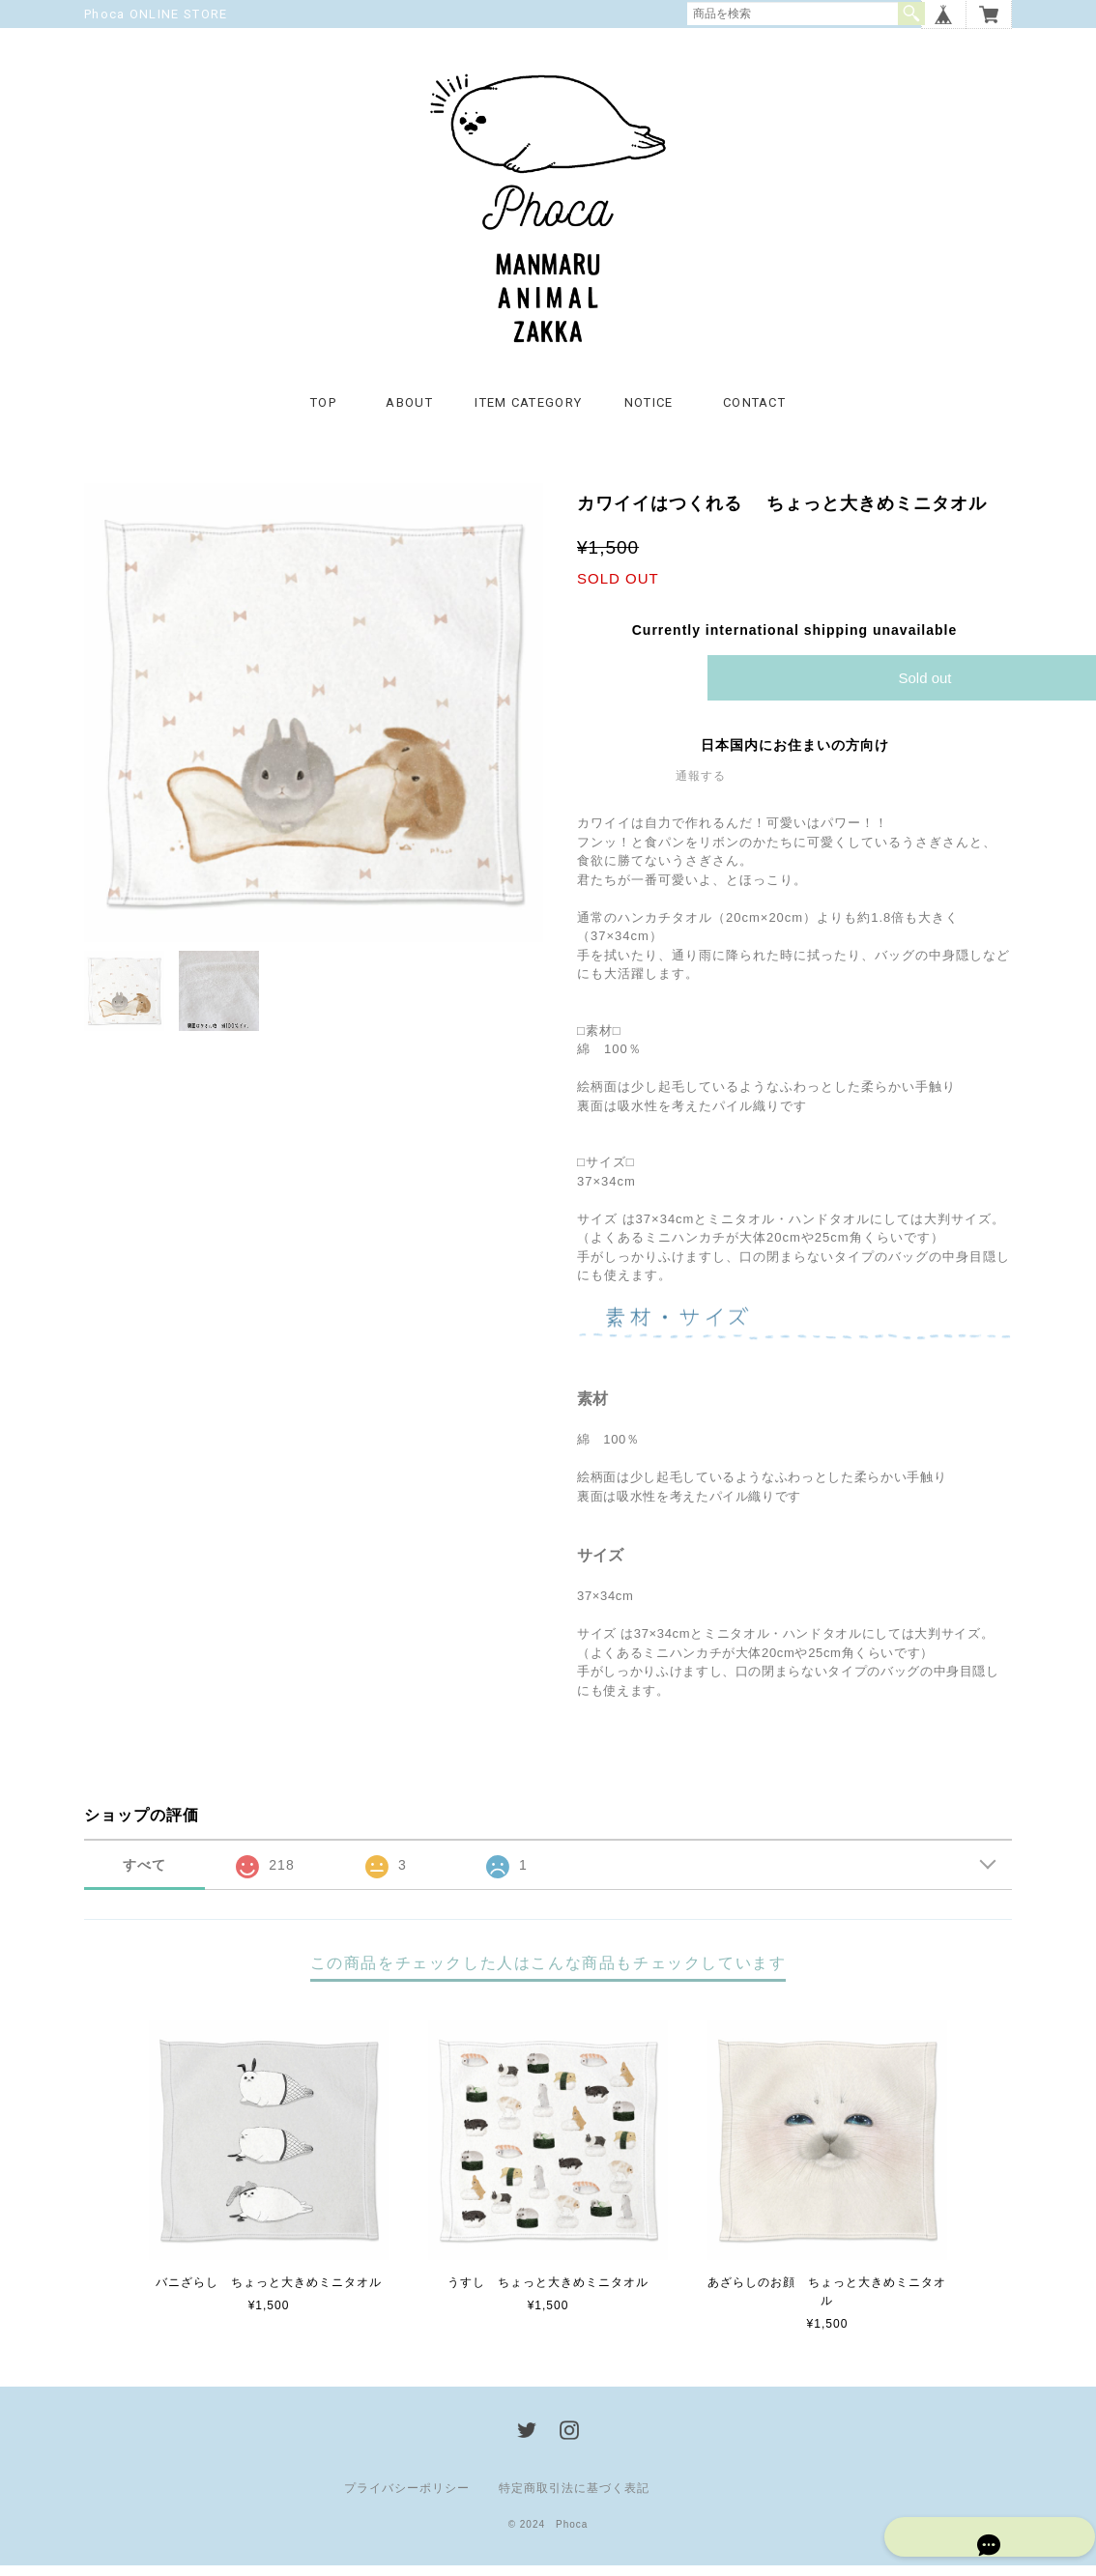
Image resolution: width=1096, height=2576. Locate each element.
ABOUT (409, 413)
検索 (911, 13)
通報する (701, 787)
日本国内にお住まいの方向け (795, 756)
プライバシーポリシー (407, 2498)
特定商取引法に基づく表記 (574, 2498)
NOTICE (649, 413)
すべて (144, 1876)
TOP (323, 413)
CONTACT (754, 413)
